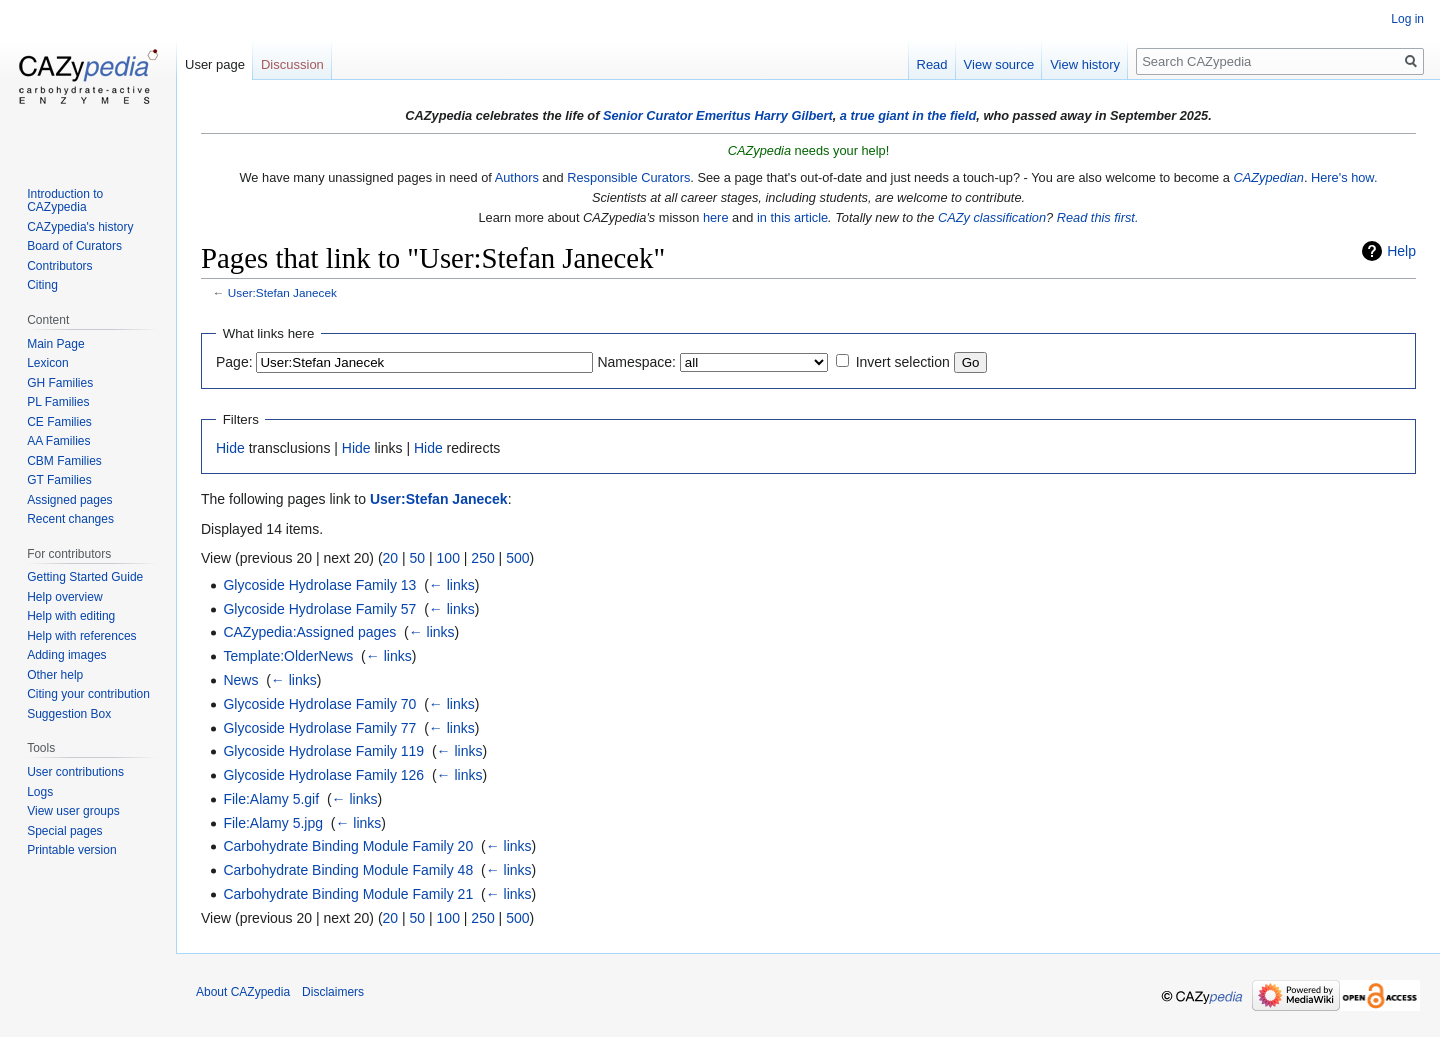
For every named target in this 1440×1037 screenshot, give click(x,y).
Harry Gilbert (793, 115)
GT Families (59, 480)
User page (215, 64)
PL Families (58, 402)
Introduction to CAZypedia (65, 201)
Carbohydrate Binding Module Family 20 (348, 846)
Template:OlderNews (288, 656)
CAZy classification (992, 217)
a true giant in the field (908, 115)
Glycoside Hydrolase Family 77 (319, 728)
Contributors (59, 266)
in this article (792, 217)
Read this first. (1098, 217)
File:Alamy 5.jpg (273, 823)
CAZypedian (1268, 177)
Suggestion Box (69, 714)
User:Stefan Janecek (282, 292)
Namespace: (636, 362)
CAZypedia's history (80, 227)
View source (999, 64)
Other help (55, 675)
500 (517, 558)
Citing (42, 285)
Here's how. (1344, 177)
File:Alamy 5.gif (271, 799)
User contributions (75, 772)
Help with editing (71, 616)
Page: (234, 362)
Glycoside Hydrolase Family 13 (319, 585)
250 (482, 558)
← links (452, 585)
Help (1401, 251)
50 (418, 558)
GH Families (60, 383)
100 (448, 558)
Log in (1407, 19)
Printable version (71, 850)
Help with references (81, 636)
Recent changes (70, 519)
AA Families (58, 441)
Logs (40, 792)
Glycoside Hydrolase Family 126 (323, 775)
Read (932, 64)
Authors (517, 177)
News (240, 680)
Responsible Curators (628, 177)
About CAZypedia (243, 992)
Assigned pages (69, 500)
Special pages (64, 831)
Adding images (66, 655)
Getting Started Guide (85, 577)
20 (391, 558)
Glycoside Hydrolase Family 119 (323, 751)
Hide (230, 448)
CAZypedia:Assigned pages (309, 632)
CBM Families (64, 461)
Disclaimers (333, 992)
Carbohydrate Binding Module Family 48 (348, 870)
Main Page (55, 344)
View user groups (73, 811)
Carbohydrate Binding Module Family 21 (348, 894)
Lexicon (47, 363)
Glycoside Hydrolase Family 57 (319, 609)
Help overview (64, 597)
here (716, 217)
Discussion (292, 64)
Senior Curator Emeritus (677, 115)
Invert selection (903, 362)
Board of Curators (74, 246)
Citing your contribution (88, 694)
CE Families (59, 422)
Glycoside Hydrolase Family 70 (319, 704)
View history (1085, 64)
